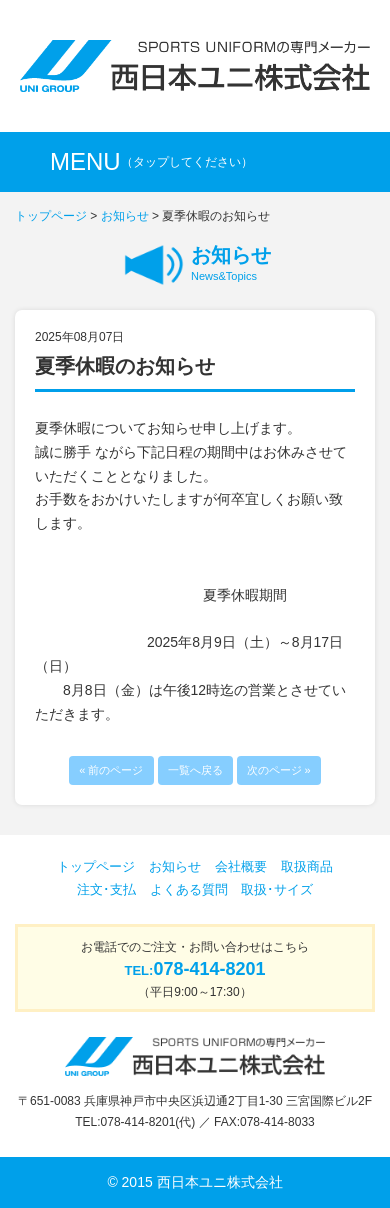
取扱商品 (307, 866)
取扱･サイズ (277, 889)
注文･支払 (106, 889)
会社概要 (241, 866)
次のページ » (279, 770)
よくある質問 (189, 889)
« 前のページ (111, 770)
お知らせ (125, 216)
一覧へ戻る (195, 770)
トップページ (51, 216)
